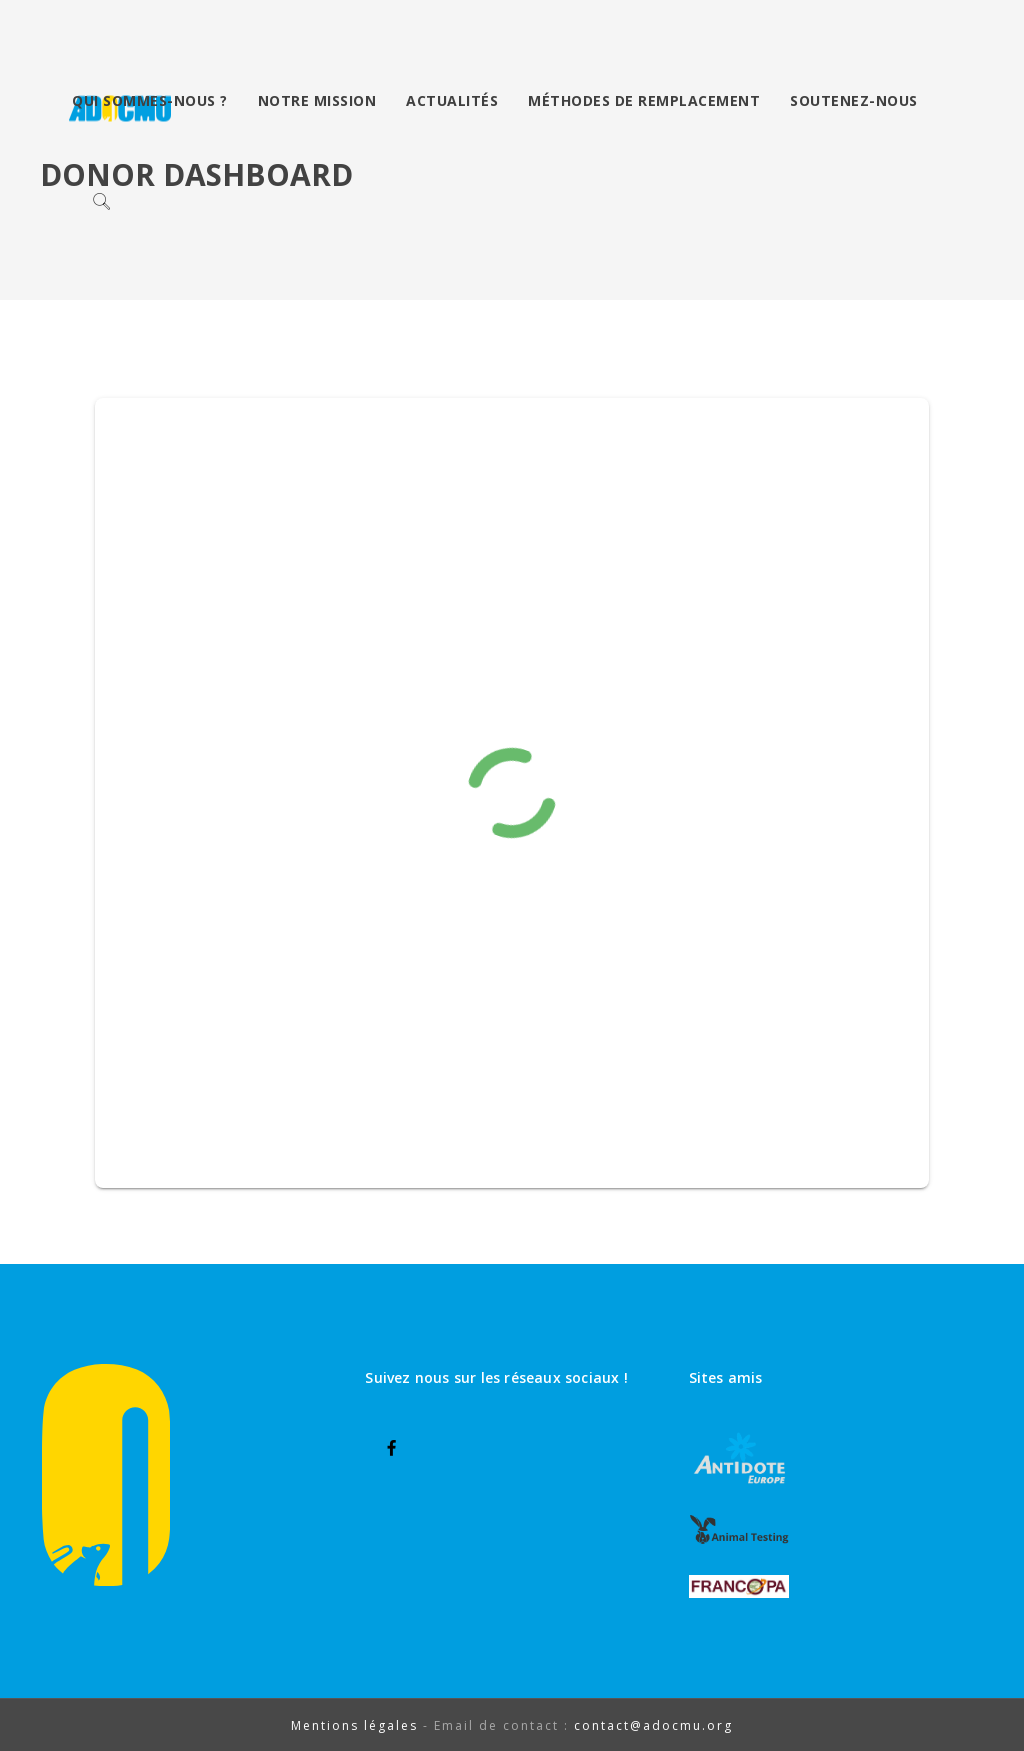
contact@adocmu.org (653, 1725)
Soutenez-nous (854, 100)
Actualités (452, 100)
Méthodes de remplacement (644, 100)
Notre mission (317, 100)
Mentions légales (354, 1725)
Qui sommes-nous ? (150, 100)
